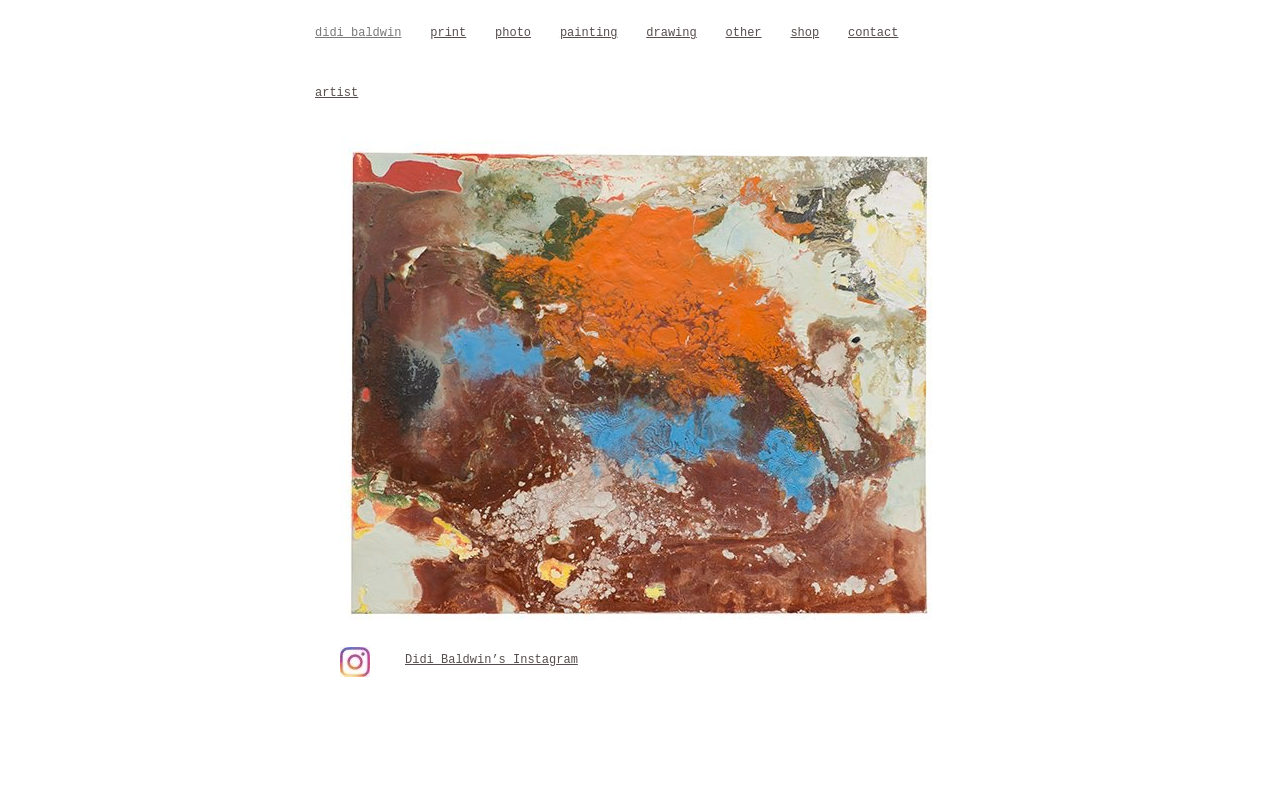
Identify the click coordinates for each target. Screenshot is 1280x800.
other (744, 33)
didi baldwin (358, 33)
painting (589, 33)
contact (873, 33)
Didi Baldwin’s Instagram (491, 660)
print (448, 33)
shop (804, 33)
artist (336, 93)
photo (513, 33)
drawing (671, 33)
